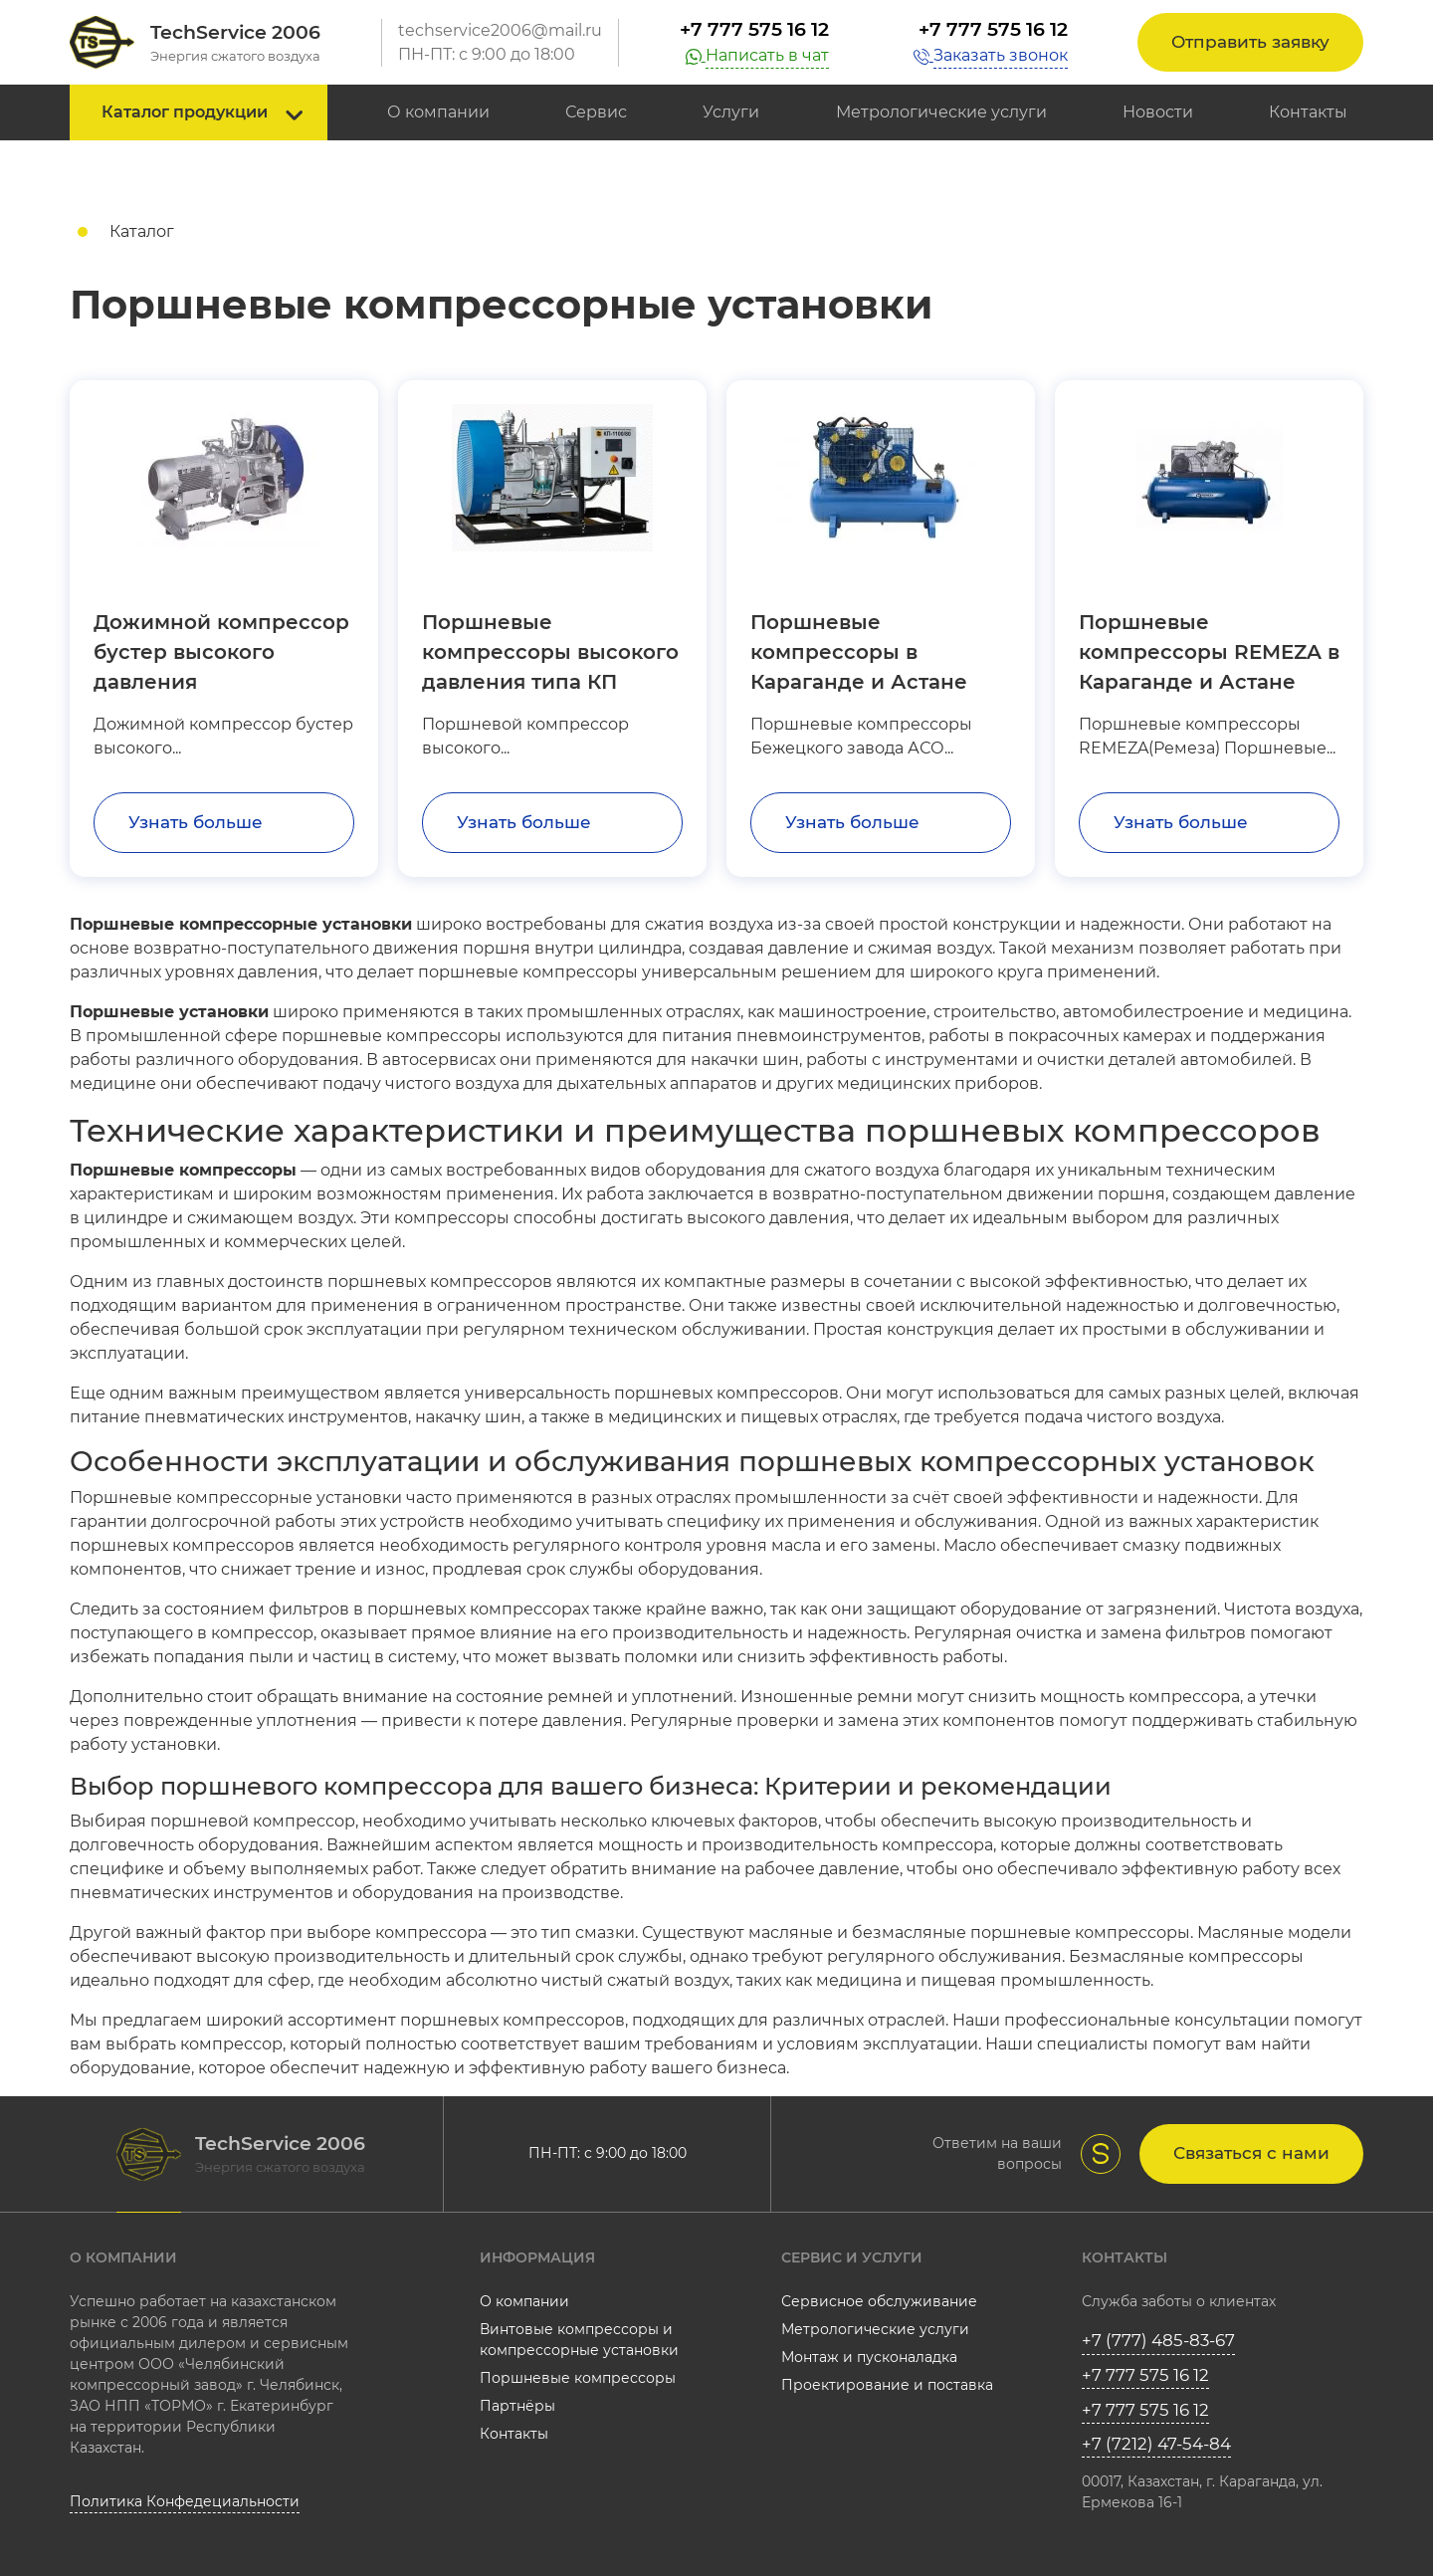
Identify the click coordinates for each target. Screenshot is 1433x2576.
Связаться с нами (1251, 2153)
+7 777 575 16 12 (754, 29)
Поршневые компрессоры (578, 2378)
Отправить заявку (1250, 42)
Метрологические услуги (941, 112)
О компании (438, 112)
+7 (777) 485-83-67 (1158, 2340)
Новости (1158, 112)
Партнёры (517, 2406)
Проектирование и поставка (887, 2385)
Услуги (731, 112)
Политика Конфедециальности (185, 2501)
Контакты (1308, 112)
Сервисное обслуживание (879, 2301)
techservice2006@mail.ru (500, 30)
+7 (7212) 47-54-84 (1156, 2444)
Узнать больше (195, 822)
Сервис (596, 112)
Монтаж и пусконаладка (869, 2357)
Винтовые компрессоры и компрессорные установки (579, 2339)
